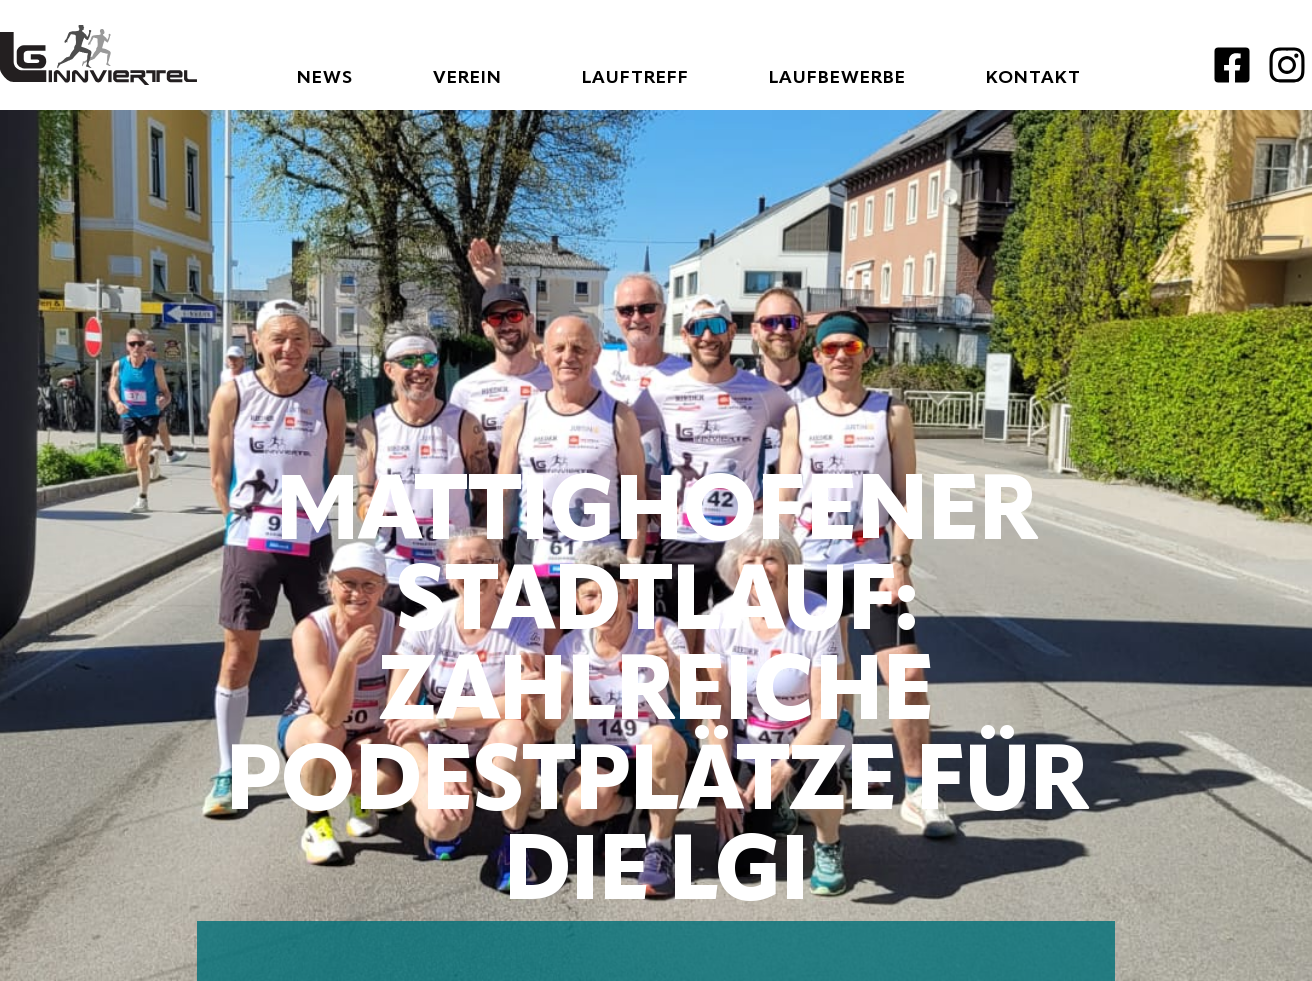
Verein (467, 78)
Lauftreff (635, 78)
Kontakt (1033, 78)
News (325, 78)
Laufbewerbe (837, 78)
